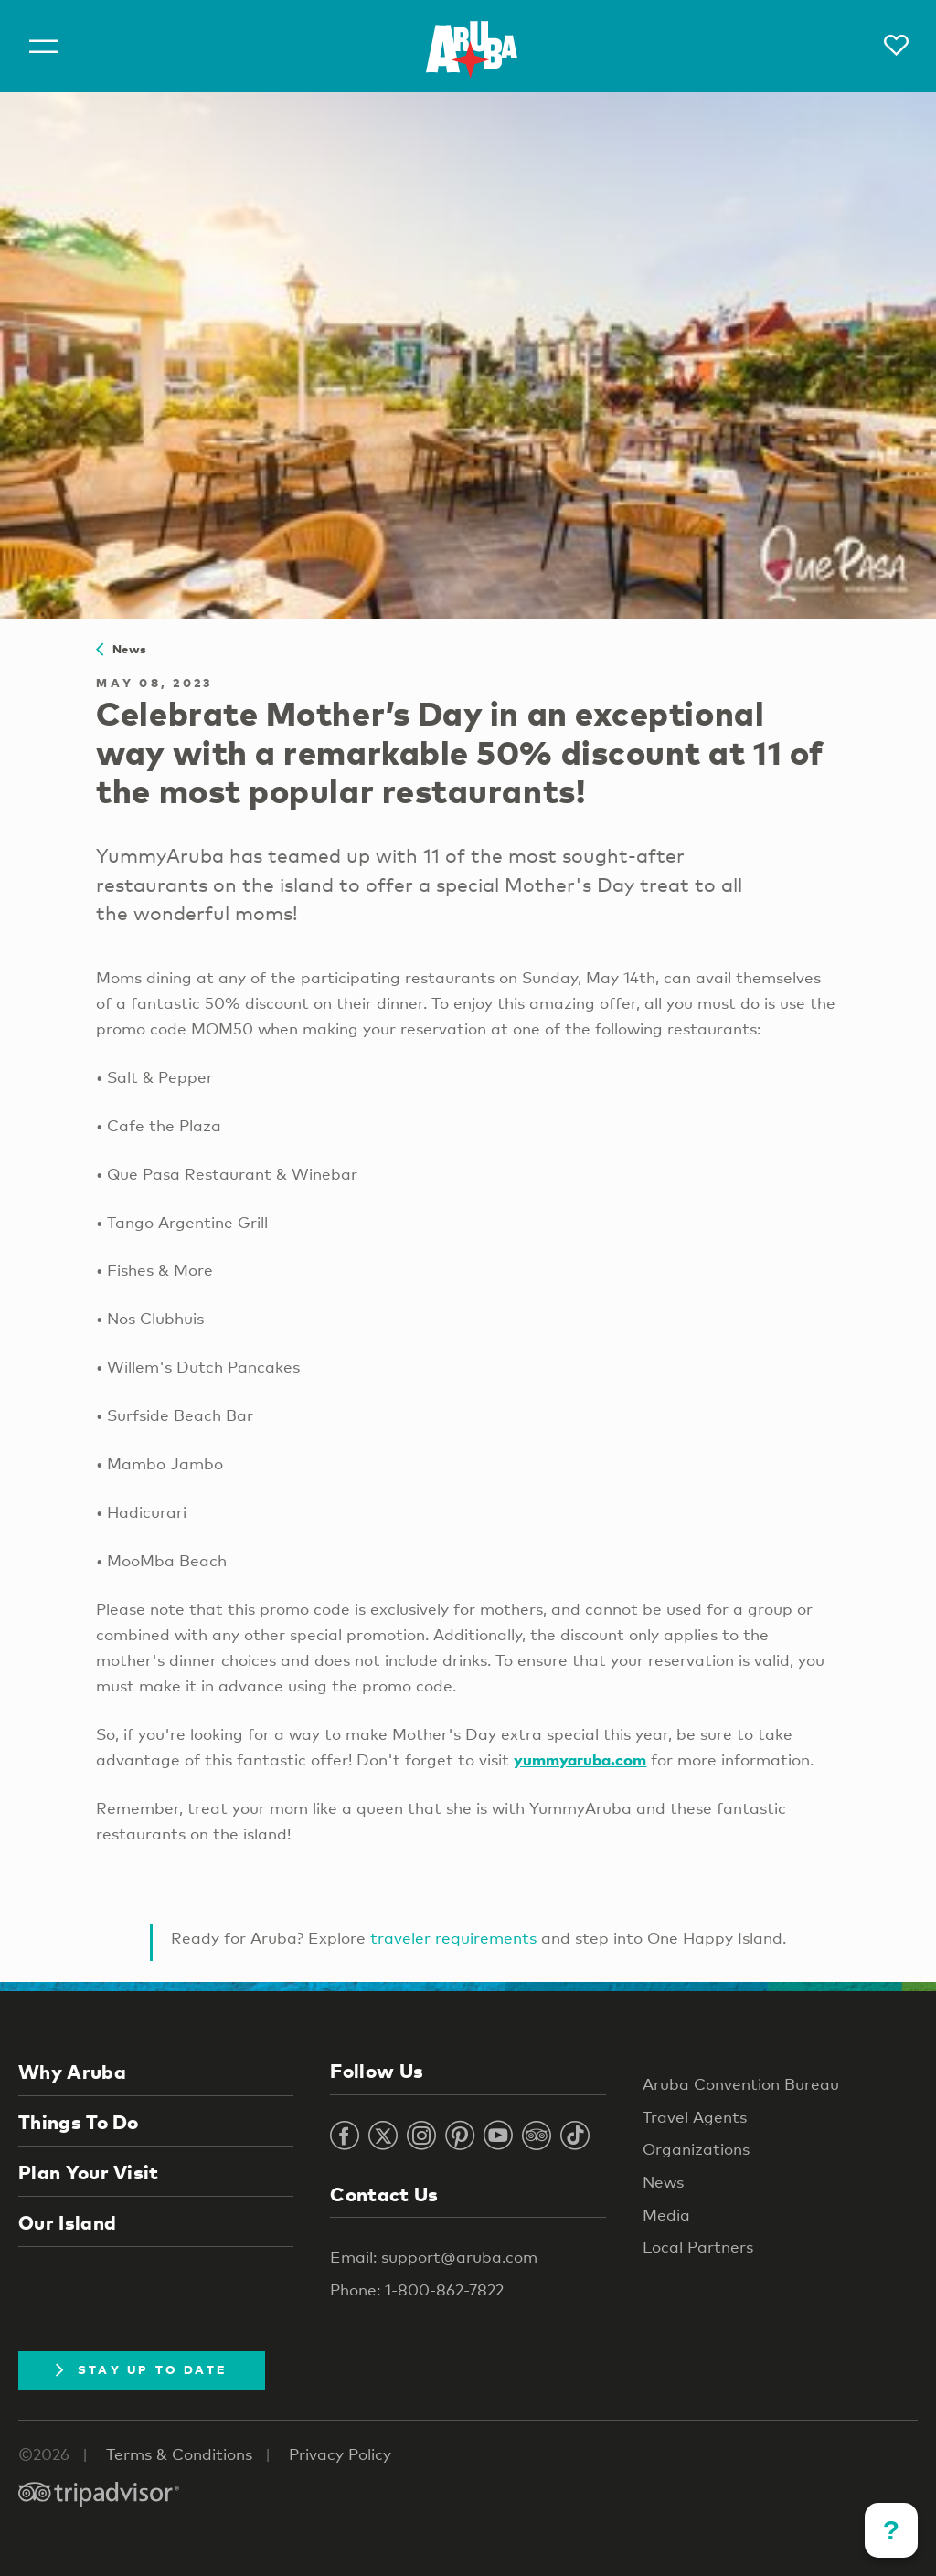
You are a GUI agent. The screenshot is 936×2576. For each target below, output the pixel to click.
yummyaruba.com (580, 1759)
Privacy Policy (340, 2454)
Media (666, 2214)
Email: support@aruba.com (433, 2256)
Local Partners (698, 2246)
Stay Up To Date (142, 2369)
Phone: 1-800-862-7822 (417, 2289)
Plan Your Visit (88, 2172)
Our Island (67, 2222)
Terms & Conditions (179, 2454)
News (121, 648)
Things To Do (78, 2122)
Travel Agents (695, 2116)
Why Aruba (72, 2071)
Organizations (696, 2148)
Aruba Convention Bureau (741, 2084)
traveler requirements (453, 1937)
